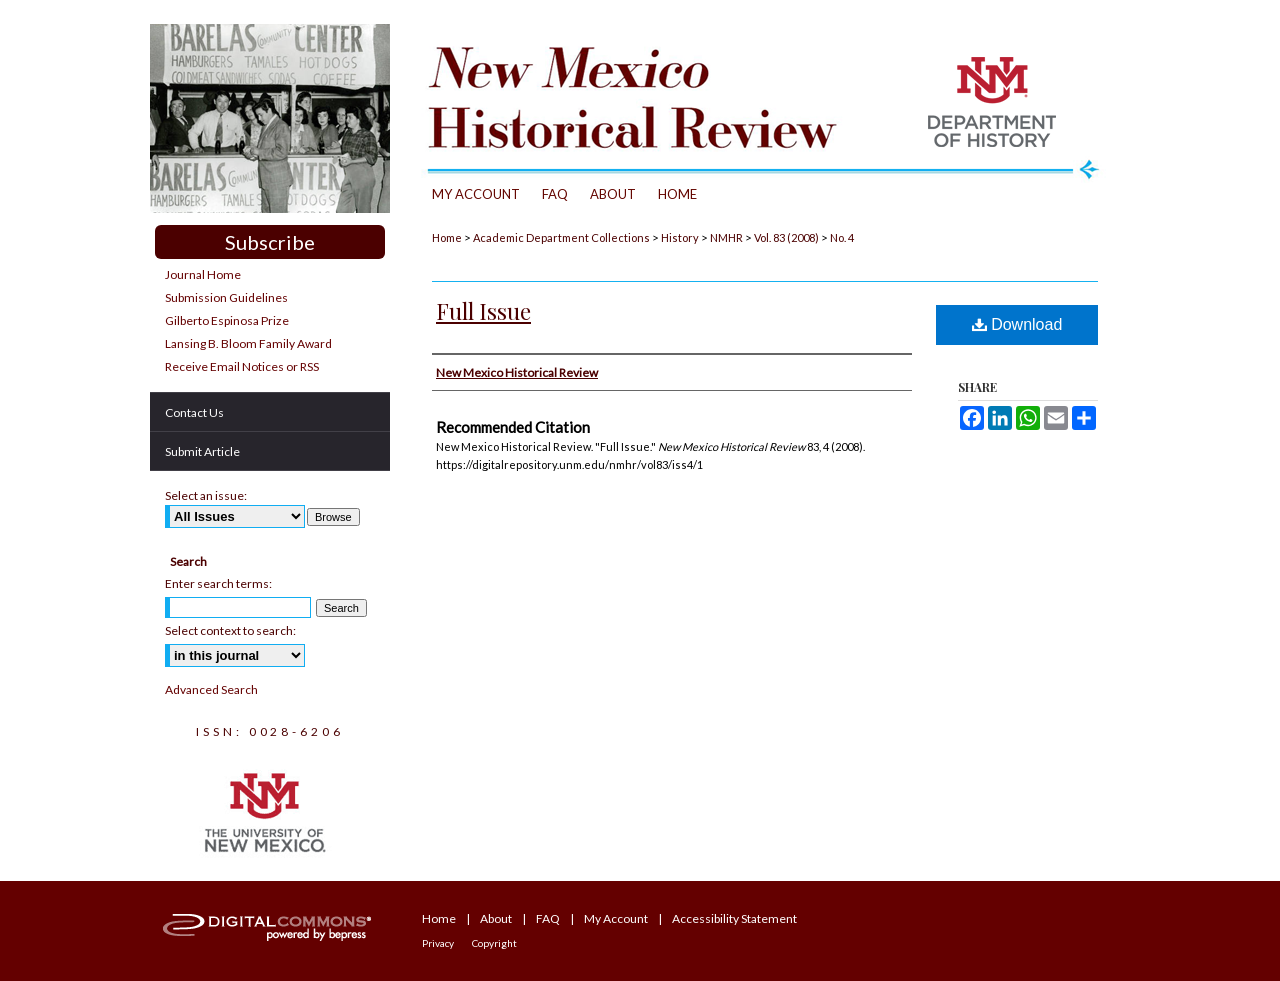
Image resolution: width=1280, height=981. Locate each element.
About (496, 918)
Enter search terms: (218, 583)
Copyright (494, 943)
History (680, 237)
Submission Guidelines (226, 297)
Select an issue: (206, 495)
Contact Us (194, 412)
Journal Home (203, 274)
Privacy (438, 943)
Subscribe (270, 242)
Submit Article (202, 451)
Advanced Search (211, 689)
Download (1017, 324)
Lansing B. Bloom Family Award (248, 343)
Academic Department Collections (561, 237)
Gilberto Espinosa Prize (227, 320)
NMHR (726, 237)
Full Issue (483, 311)
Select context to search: (230, 630)
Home (447, 237)
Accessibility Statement (734, 918)
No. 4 (842, 237)
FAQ (548, 918)
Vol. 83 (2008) (786, 237)
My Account (616, 918)
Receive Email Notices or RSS (242, 366)
